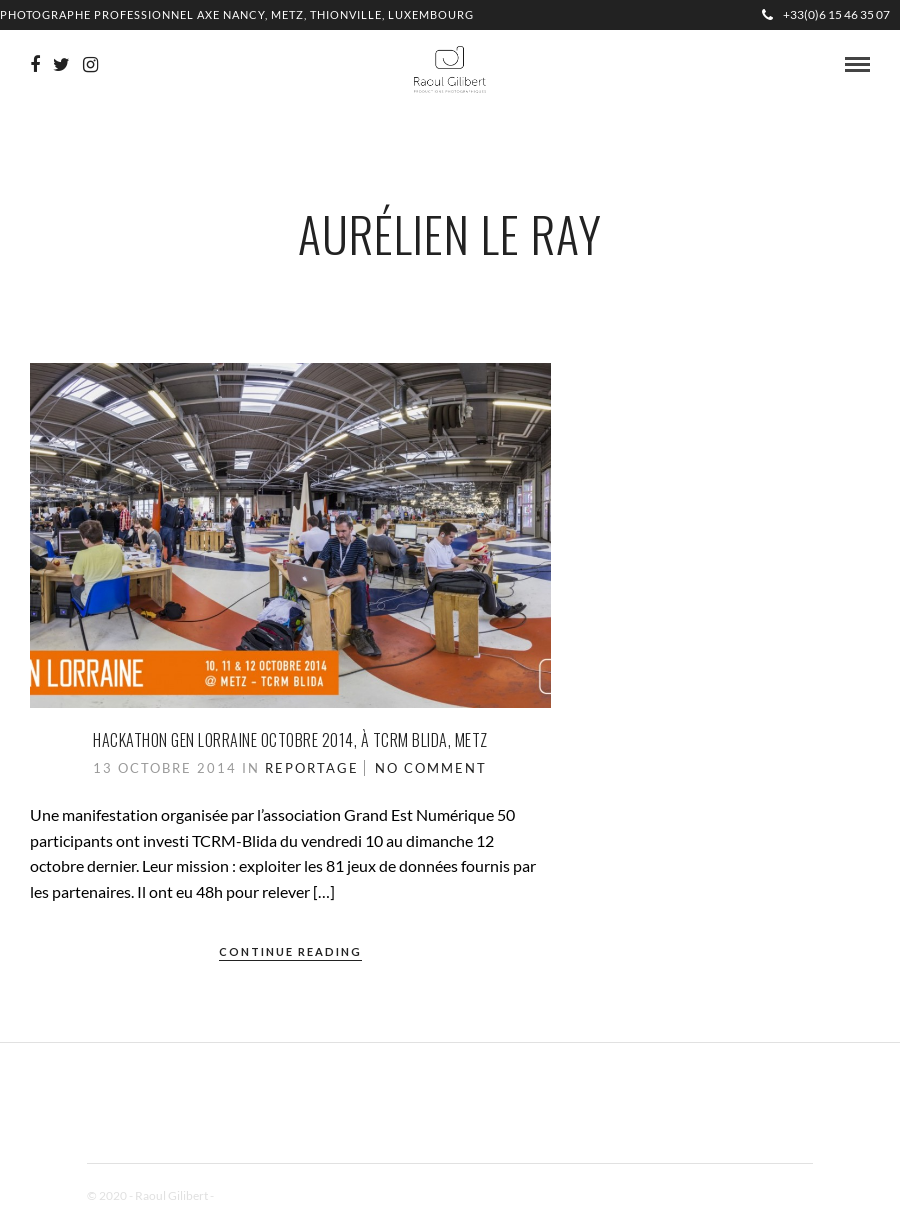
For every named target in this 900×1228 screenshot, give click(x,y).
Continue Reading (290, 951)
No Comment (431, 768)
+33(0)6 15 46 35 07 (826, 14)
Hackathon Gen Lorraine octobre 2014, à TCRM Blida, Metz (290, 740)
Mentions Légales (261, 1195)
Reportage (312, 768)
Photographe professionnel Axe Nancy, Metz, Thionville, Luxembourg (237, 14)
